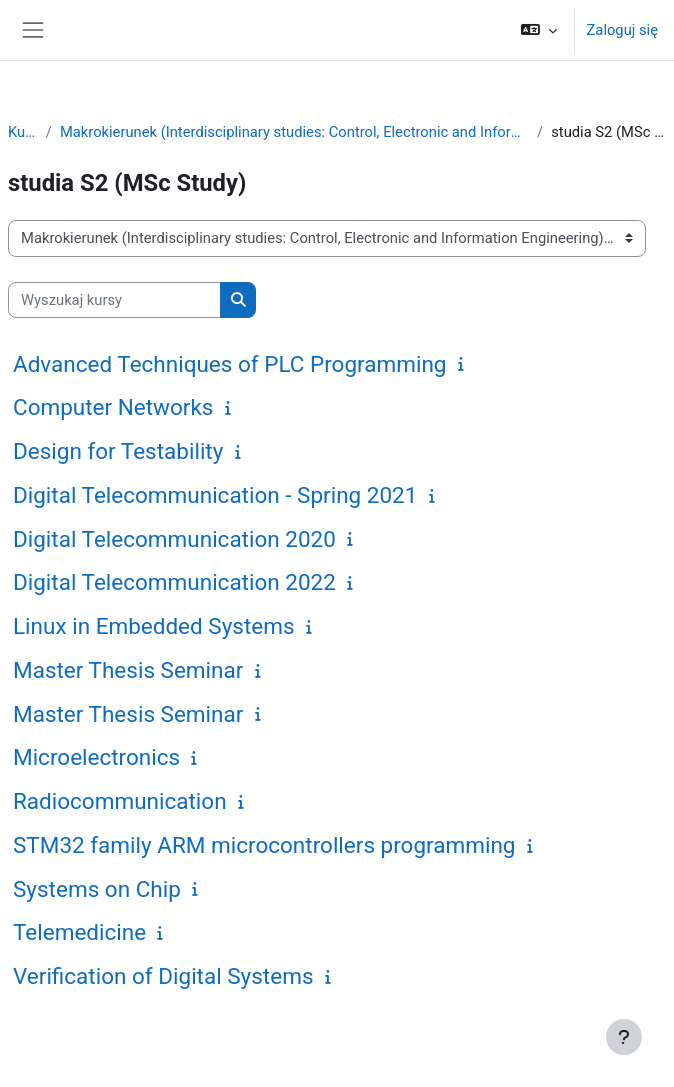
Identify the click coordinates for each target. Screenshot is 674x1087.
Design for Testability (118, 451)
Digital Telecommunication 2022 (174, 582)
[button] (538, 30)
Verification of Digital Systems (163, 976)
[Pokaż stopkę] (624, 1037)
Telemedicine (79, 932)
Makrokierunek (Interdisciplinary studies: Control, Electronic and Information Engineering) (294, 132)
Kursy (23, 132)
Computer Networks (113, 407)
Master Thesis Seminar (128, 670)
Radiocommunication (120, 801)
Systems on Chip (97, 889)
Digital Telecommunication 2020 (174, 539)
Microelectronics (96, 757)
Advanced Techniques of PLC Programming (230, 364)
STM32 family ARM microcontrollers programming (264, 845)
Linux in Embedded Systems (154, 626)
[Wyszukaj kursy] (114, 300)
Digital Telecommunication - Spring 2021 (215, 495)
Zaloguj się (622, 30)
